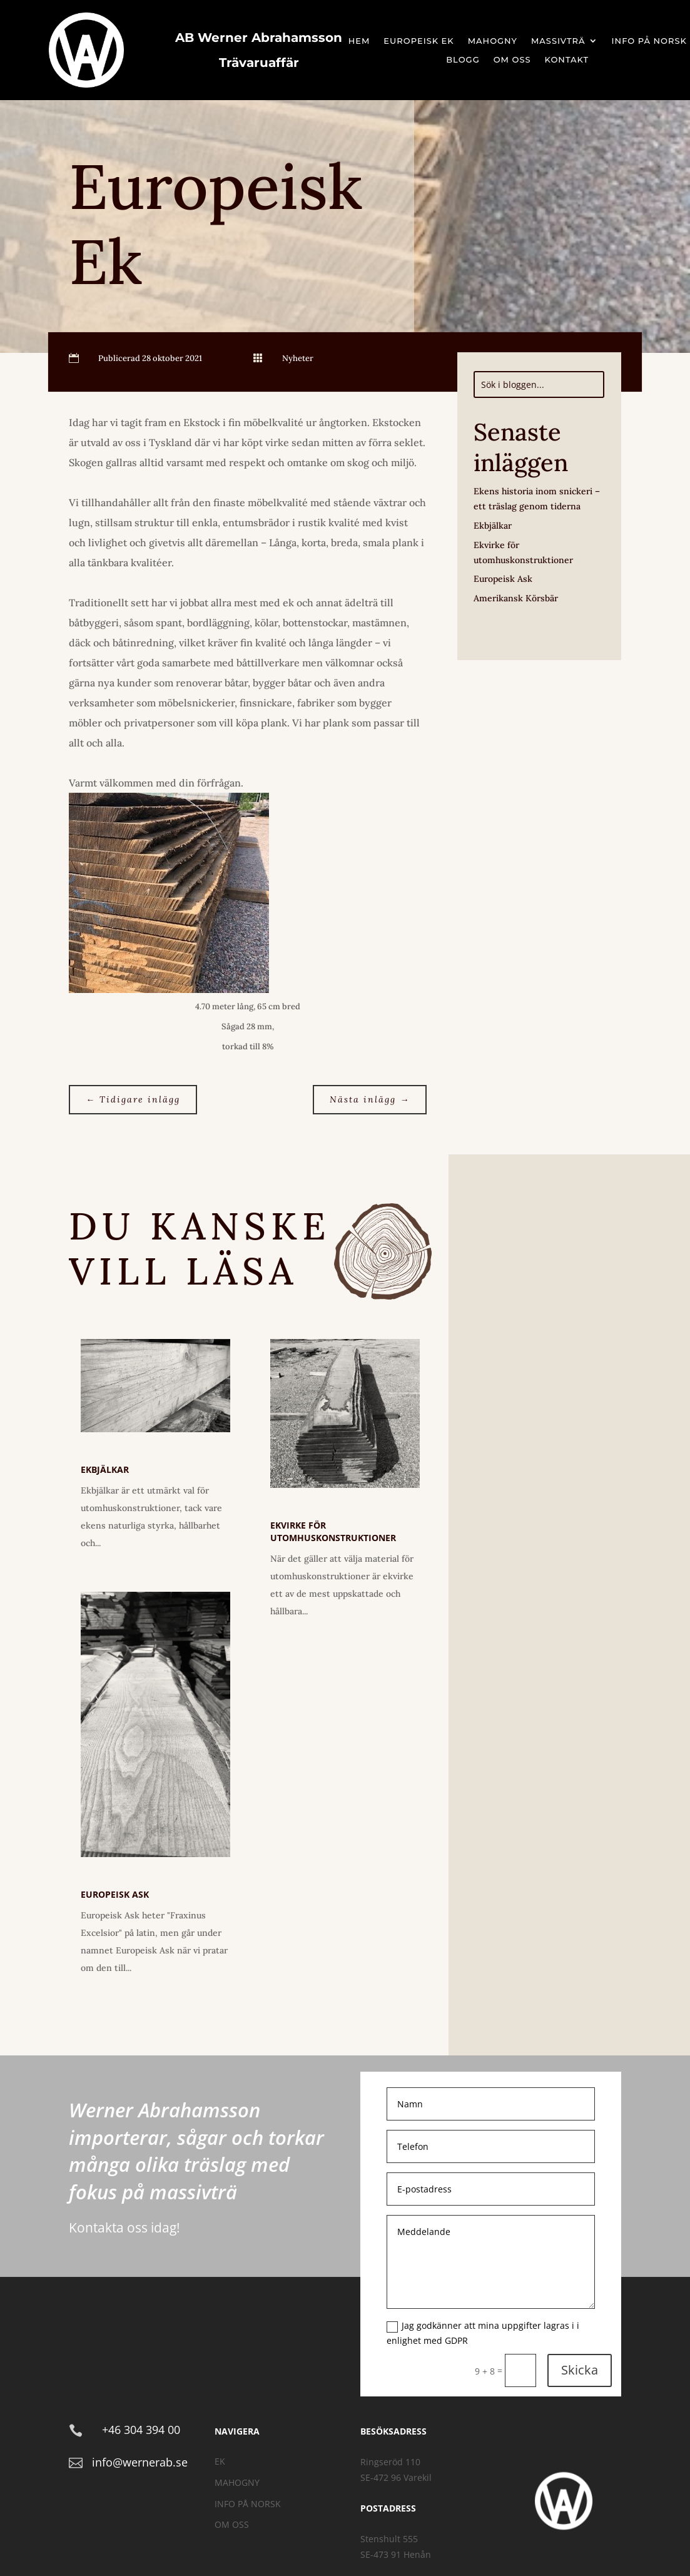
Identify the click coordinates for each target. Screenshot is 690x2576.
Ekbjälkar (493, 525)
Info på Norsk (649, 41)
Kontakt (567, 59)
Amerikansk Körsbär (516, 598)
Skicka (579, 2369)
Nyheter (297, 358)
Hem (359, 41)
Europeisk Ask (503, 578)
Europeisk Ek (418, 41)
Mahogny (492, 41)
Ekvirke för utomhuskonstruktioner (333, 1531)
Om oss (512, 59)
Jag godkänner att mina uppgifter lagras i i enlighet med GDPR (483, 2332)
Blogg (462, 59)
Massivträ (558, 41)
